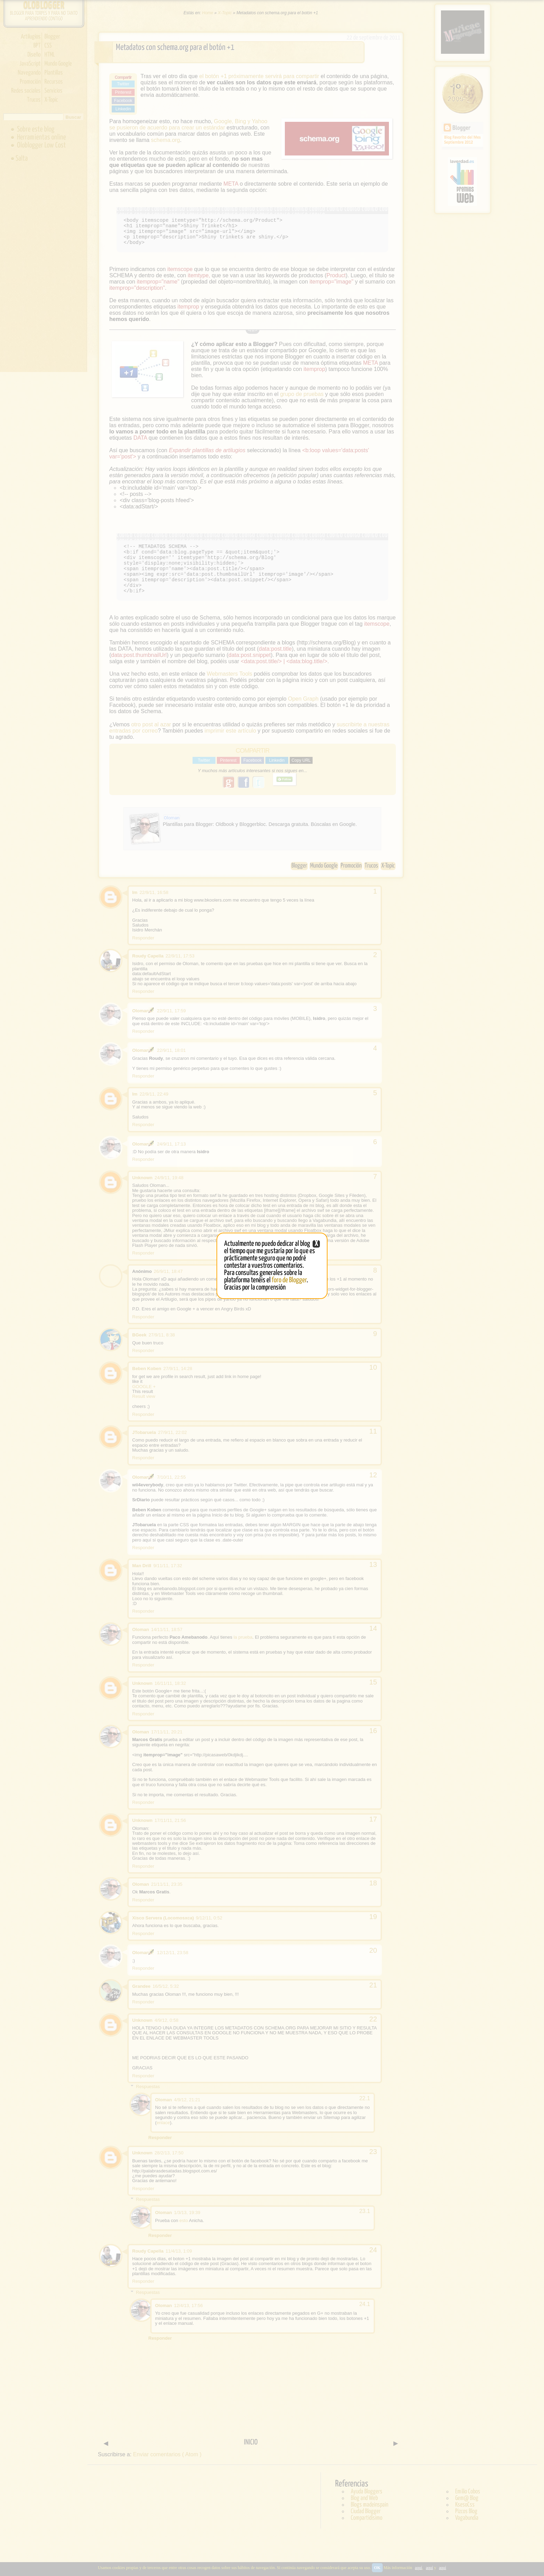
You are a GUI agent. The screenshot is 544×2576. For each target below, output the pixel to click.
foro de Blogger (289, 1280)
